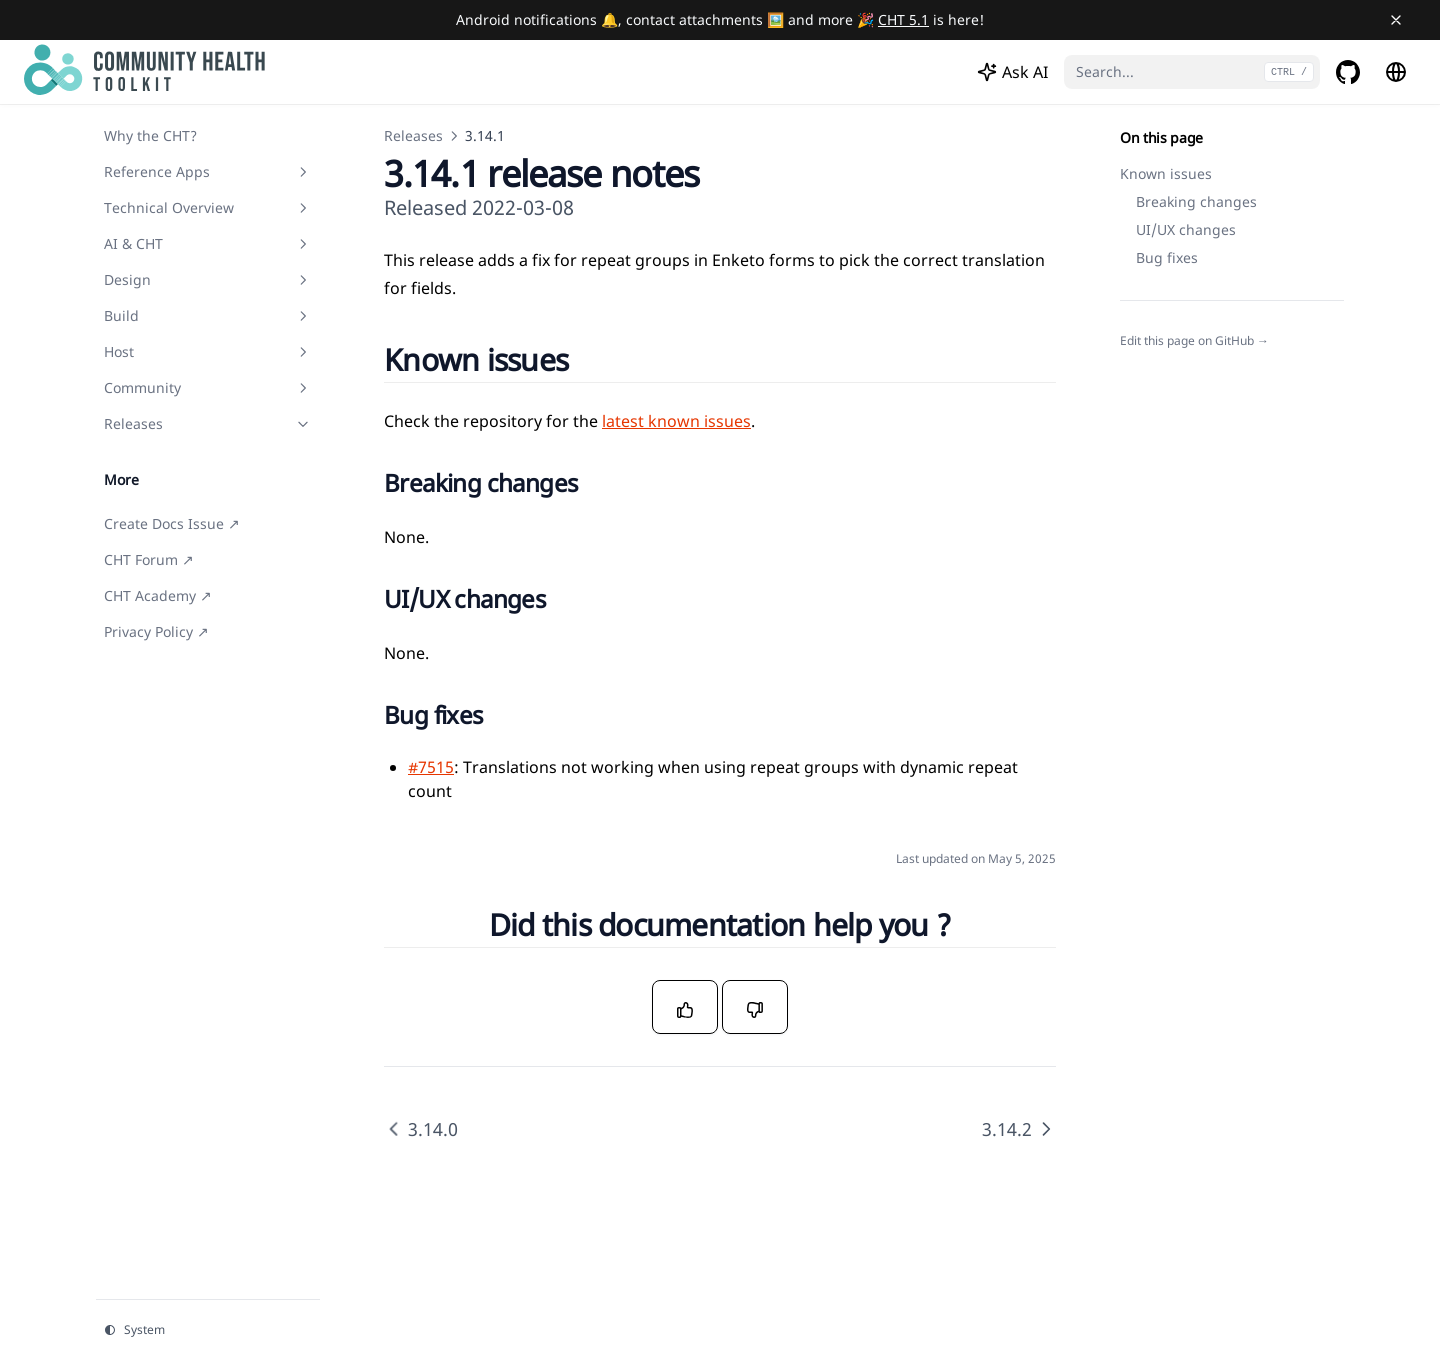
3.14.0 (421, 1129)
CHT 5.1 (903, 19)
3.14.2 (1019, 1129)
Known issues (1166, 173)
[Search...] (1192, 72)
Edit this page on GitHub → (1194, 341)
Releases (413, 135)
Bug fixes (1167, 257)
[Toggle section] (303, 172)
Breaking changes (1196, 201)
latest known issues (676, 421)
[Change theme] (208, 1330)
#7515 (431, 767)
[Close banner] (1396, 20)
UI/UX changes (1186, 229)
